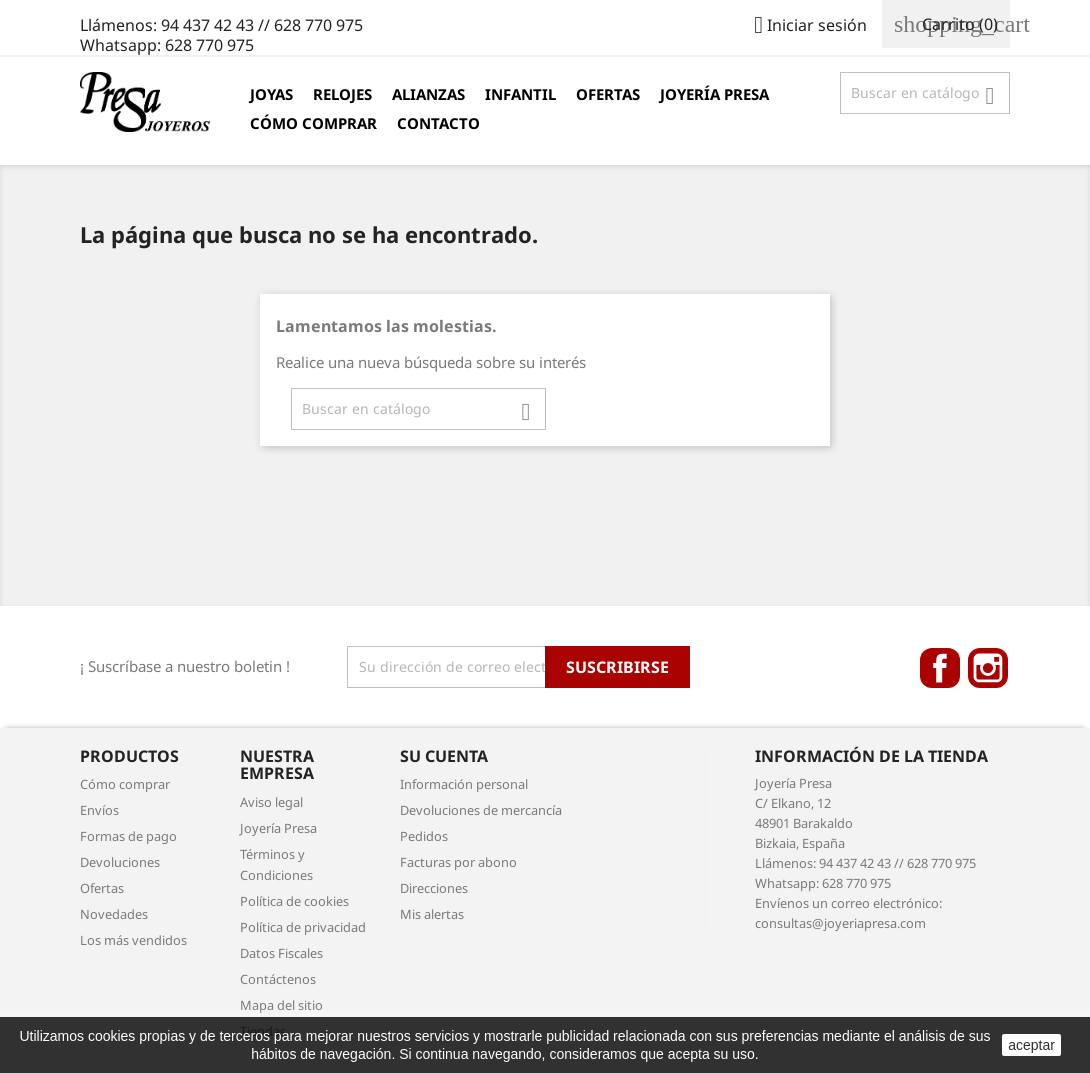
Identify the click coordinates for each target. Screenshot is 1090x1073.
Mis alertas (432, 914)
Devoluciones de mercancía (481, 810)
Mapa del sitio (281, 1005)
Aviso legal (271, 802)
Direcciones (434, 888)
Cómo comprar (313, 123)
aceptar (1031, 1045)
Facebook (940, 668)
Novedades (114, 914)
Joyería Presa (714, 94)
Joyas (271, 94)
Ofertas (608, 94)
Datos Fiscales (281, 953)
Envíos (99, 810)
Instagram (988, 668)
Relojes (342, 94)
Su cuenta (444, 756)
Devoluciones (120, 862)
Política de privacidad (303, 927)
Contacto (438, 123)
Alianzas (428, 94)
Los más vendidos (133, 940)
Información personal (464, 784)
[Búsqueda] (925, 93)
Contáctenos (278, 979)
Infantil (520, 94)
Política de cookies (294, 901)
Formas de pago (128, 836)
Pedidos (424, 836)
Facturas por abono (458, 862)
